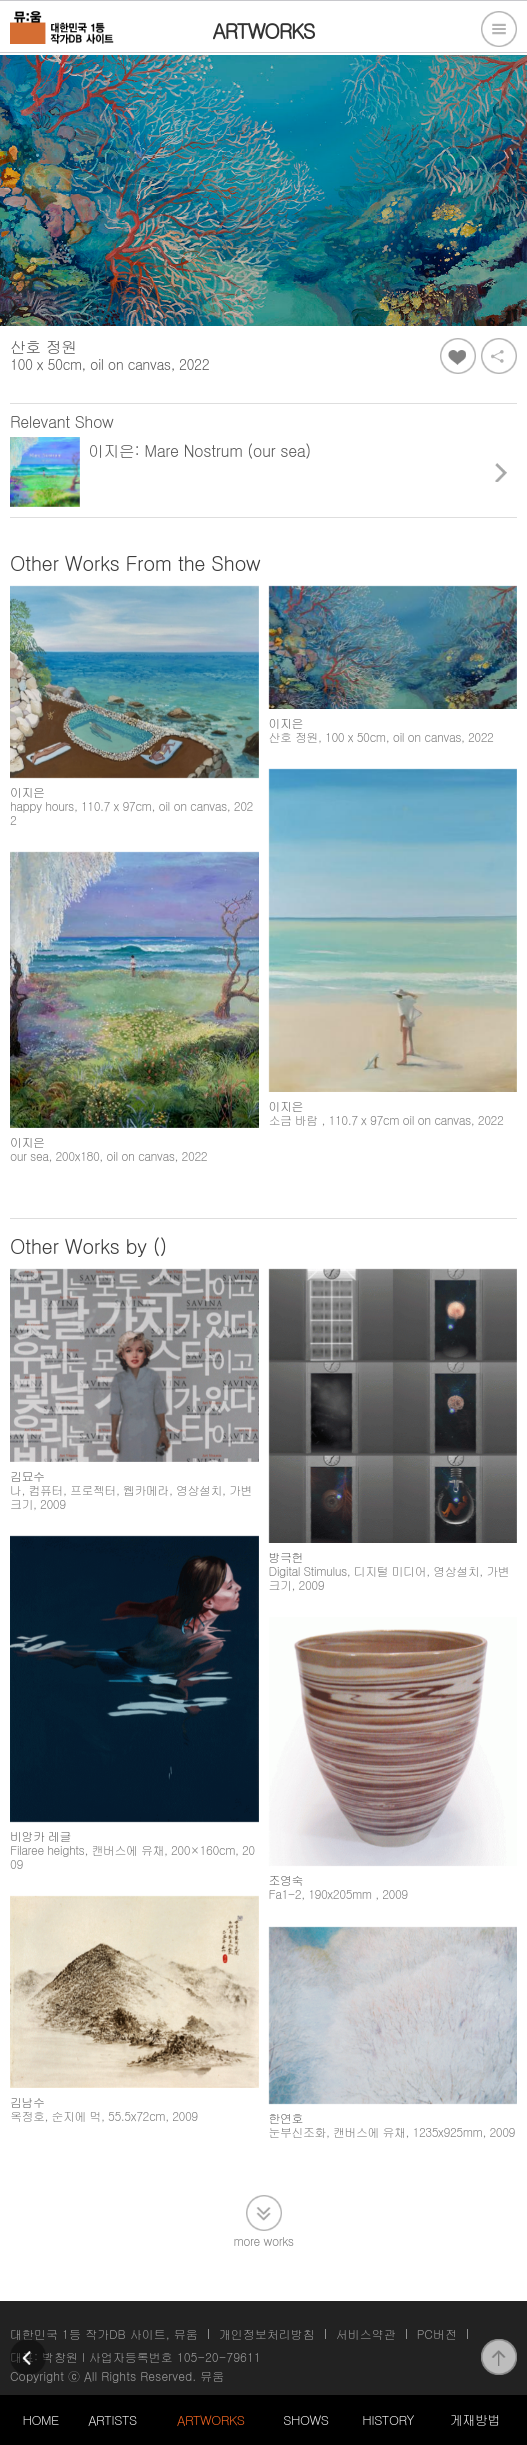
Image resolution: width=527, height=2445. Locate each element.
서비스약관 (366, 2333)
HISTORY (388, 2419)
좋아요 (458, 356)
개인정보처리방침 (267, 2333)
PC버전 (437, 2333)
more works (264, 2253)
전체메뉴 (499, 29)
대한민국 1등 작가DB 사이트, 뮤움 (104, 2333)
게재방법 (475, 2419)
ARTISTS (112, 2419)
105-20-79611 (219, 2356)
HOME (41, 2419)
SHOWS (305, 2419)
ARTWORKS (210, 2419)
